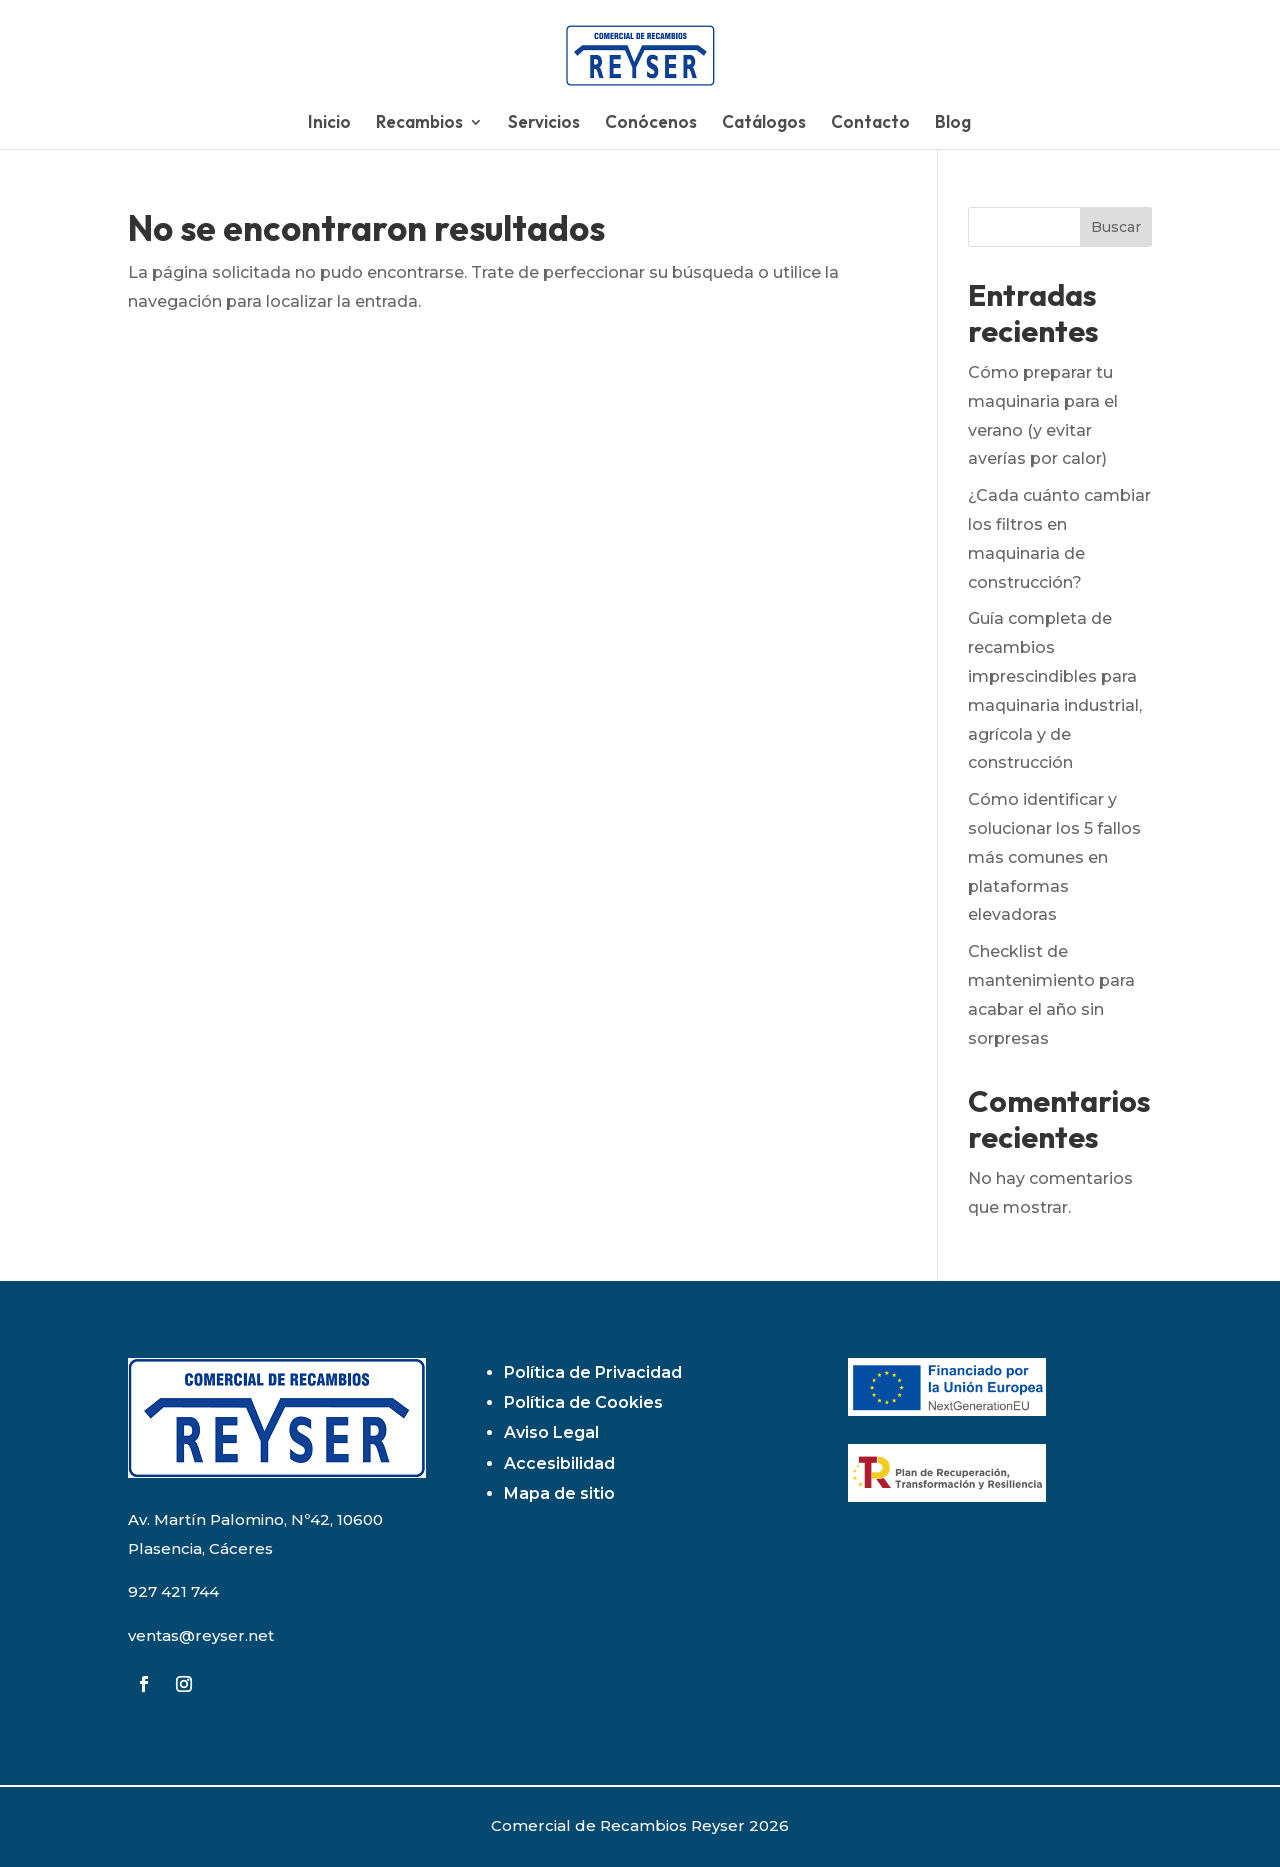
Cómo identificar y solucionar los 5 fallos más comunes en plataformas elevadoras (1054, 857)
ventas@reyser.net (201, 1635)
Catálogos (764, 123)
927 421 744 (173, 1591)
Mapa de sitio (559, 1493)
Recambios (419, 123)
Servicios (544, 123)
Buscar (1116, 227)
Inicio (329, 123)
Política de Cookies (583, 1402)
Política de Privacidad (593, 1372)
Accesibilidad (559, 1463)
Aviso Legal (551, 1432)
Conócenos (651, 123)
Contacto (870, 123)
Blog (953, 123)
